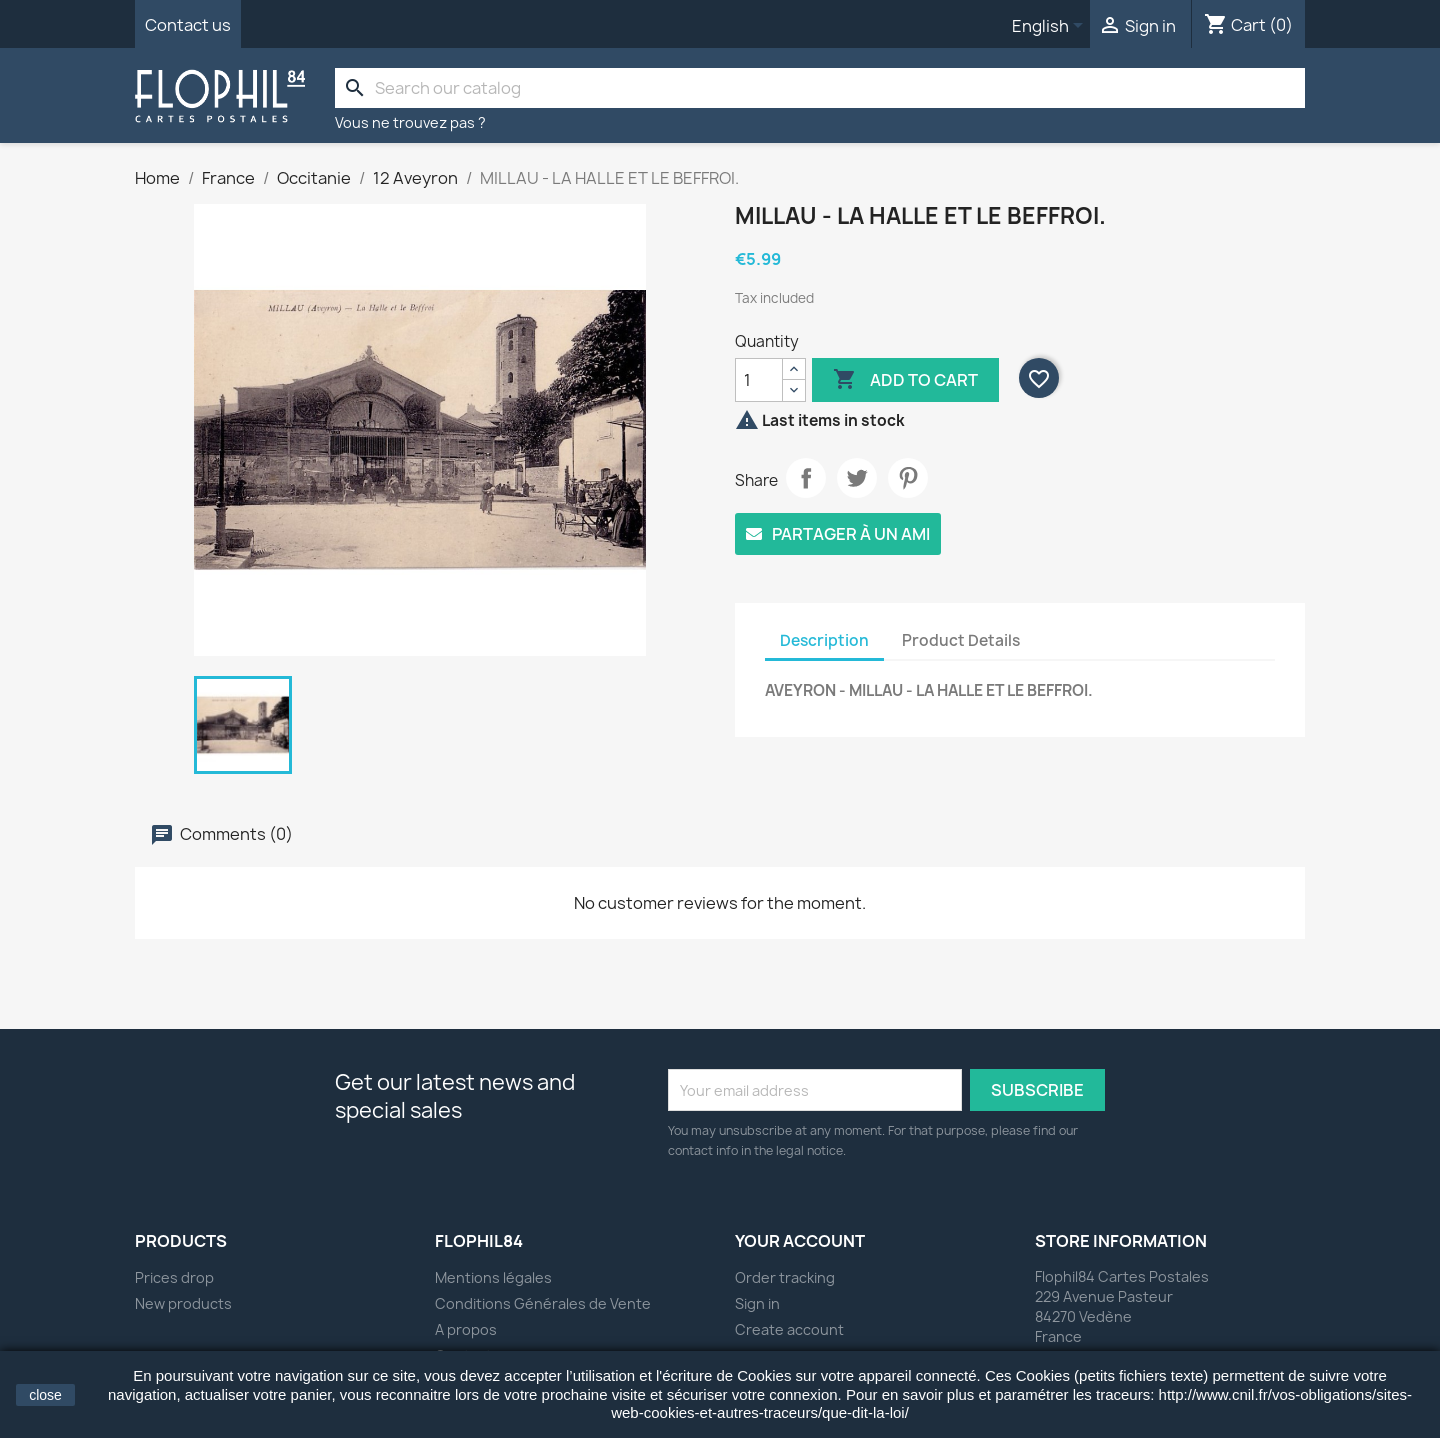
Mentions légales (493, 1277)
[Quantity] (759, 380)
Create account (789, 1329)
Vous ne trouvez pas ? (410, 122)
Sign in (757, 1303)
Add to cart (905, 380)
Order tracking (785, 1277)
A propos (466, 1329)
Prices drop (174, 1277)
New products (183, 1303)
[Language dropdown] (1051, 27)
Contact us (188, 25)
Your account (800, 1241)
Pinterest (908, 478)
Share (806, 478)
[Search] (820, 88)
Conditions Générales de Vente (543, 1303)
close (45, 1395)
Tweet (857, 478)
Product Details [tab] (961, 640)
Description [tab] (824, 640)
